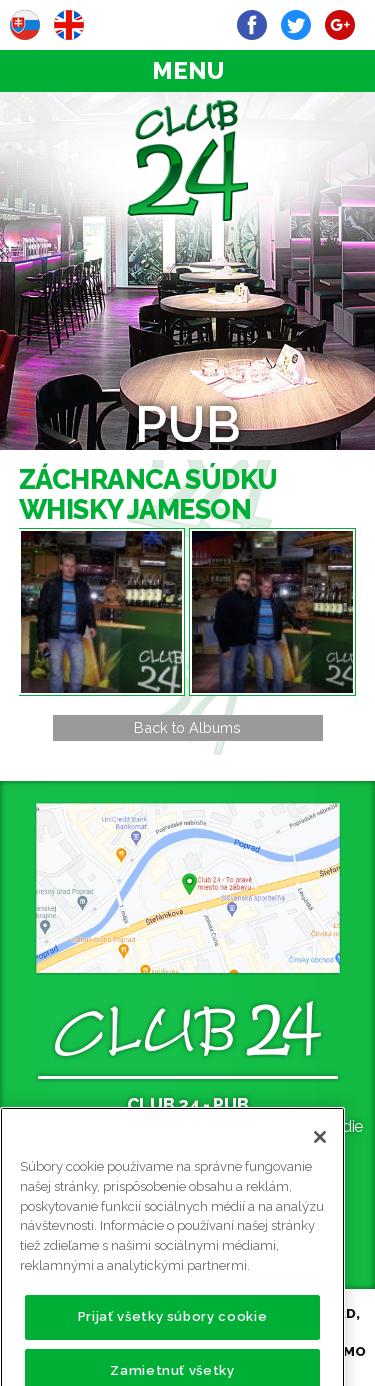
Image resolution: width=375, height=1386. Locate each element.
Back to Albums (187, 727)
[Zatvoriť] (320, 1156)
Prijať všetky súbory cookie (173, 1335)
